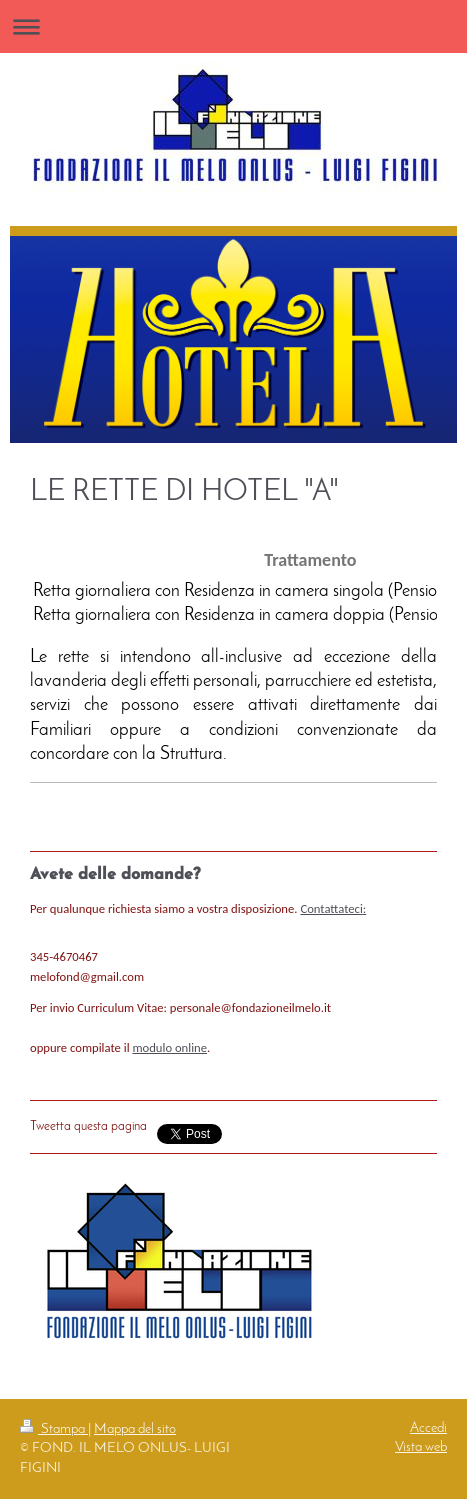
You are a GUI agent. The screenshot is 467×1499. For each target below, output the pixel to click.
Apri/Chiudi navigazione (233, 26)
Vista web (421, 1447)
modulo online (169, 1047)
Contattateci (331, 908)
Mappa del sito (135, 1429)
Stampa (54, 1429)
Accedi (428, 1428)
